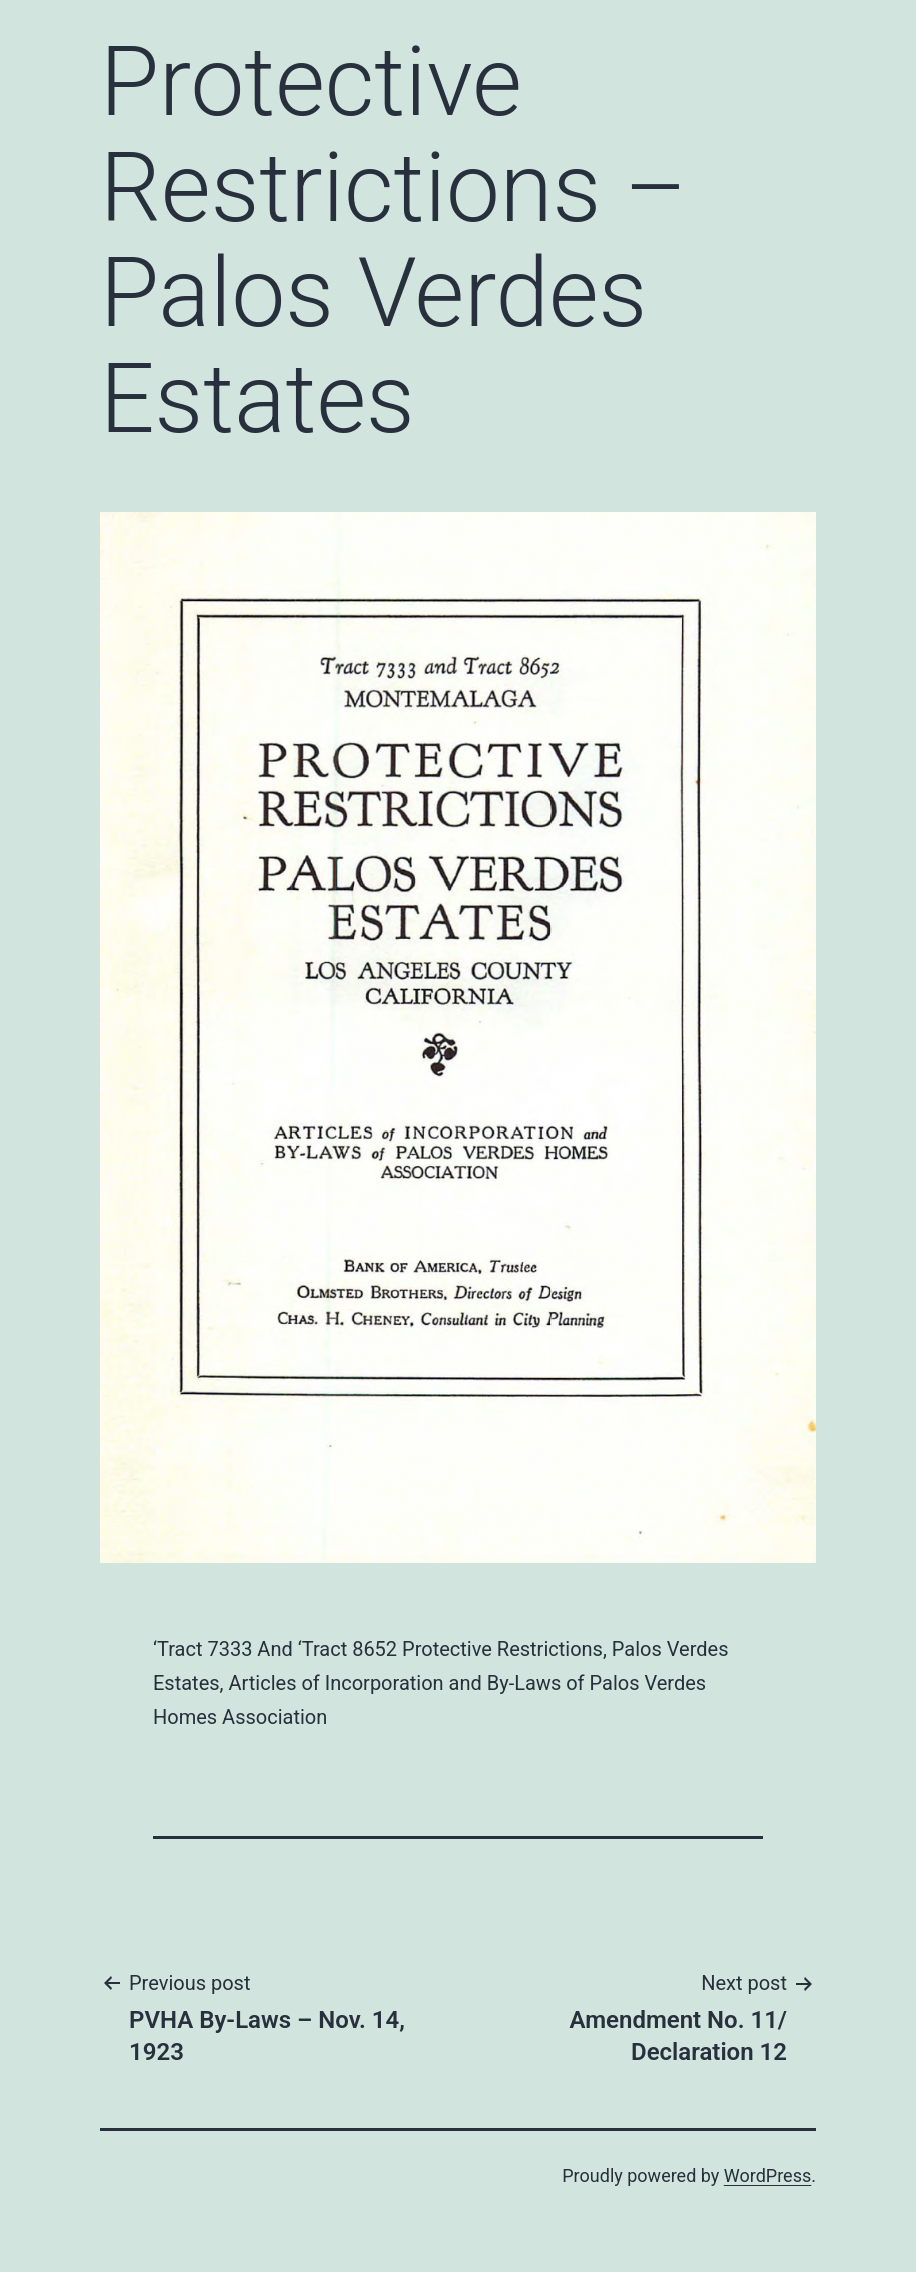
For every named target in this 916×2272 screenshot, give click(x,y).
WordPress (767, 2175)
